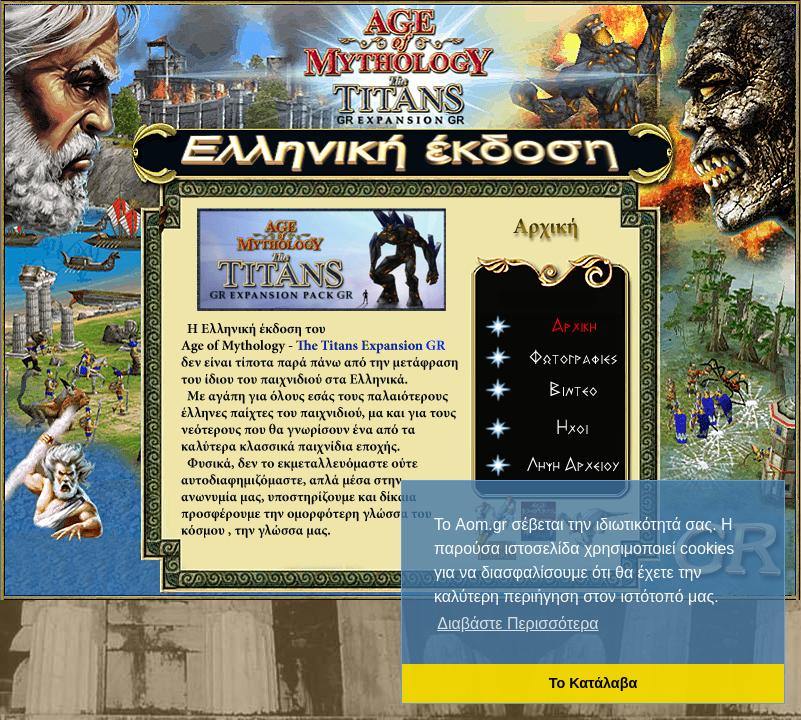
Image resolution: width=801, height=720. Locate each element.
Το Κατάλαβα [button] (593, 683)
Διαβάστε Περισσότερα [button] (517, 623)
